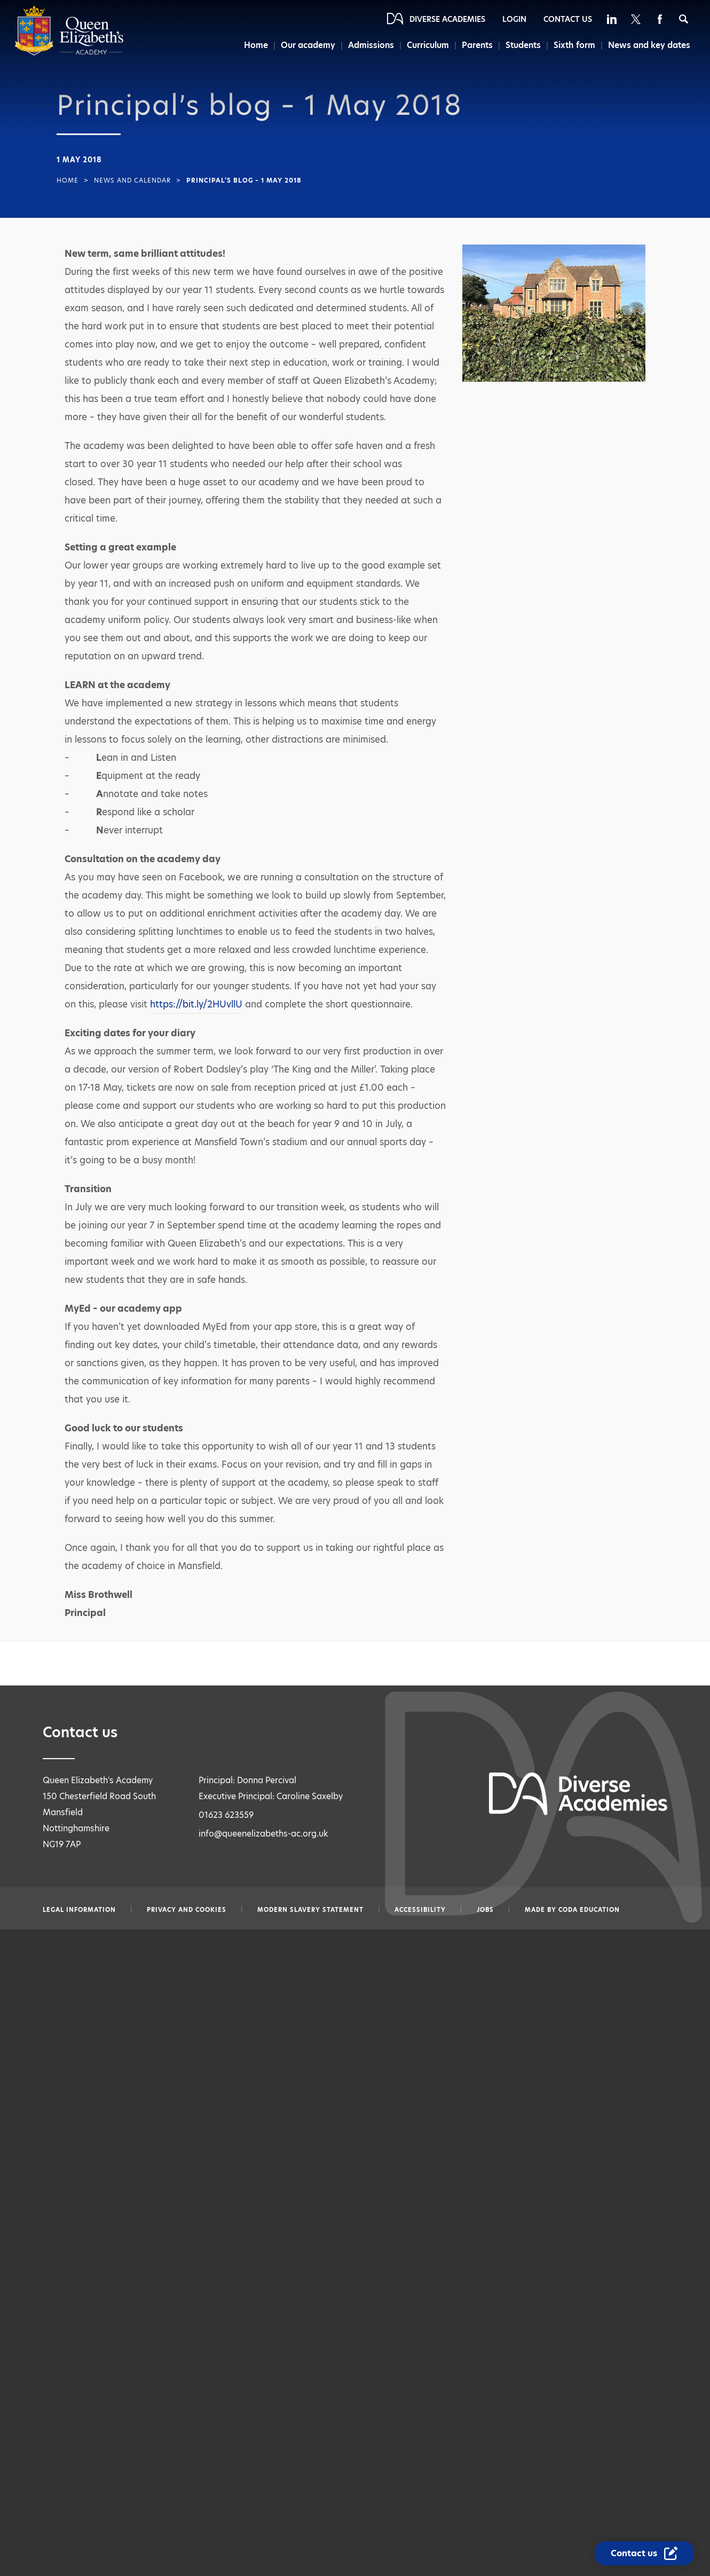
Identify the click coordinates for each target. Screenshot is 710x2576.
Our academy (306, 45)
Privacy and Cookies (186, 1909)
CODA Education (589, 1909)
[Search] (684, 19)
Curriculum (427, 45)
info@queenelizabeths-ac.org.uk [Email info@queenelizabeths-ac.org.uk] (263, 1833)
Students (523, 45)
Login (514, 19)
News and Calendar (132, 180)
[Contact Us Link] (644, 2553)
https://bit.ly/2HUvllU (196, 1004)
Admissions (369, 45)
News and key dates (649, 45)
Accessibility (420, 1909)
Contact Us (567, 19)
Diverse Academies (447, 19)
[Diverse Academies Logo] (69, 53)
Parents (476, 45)
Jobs (485, 1909)
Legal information (79, 1909)
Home (253, 45)
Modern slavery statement (310, 1909)
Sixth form (574, 45)
